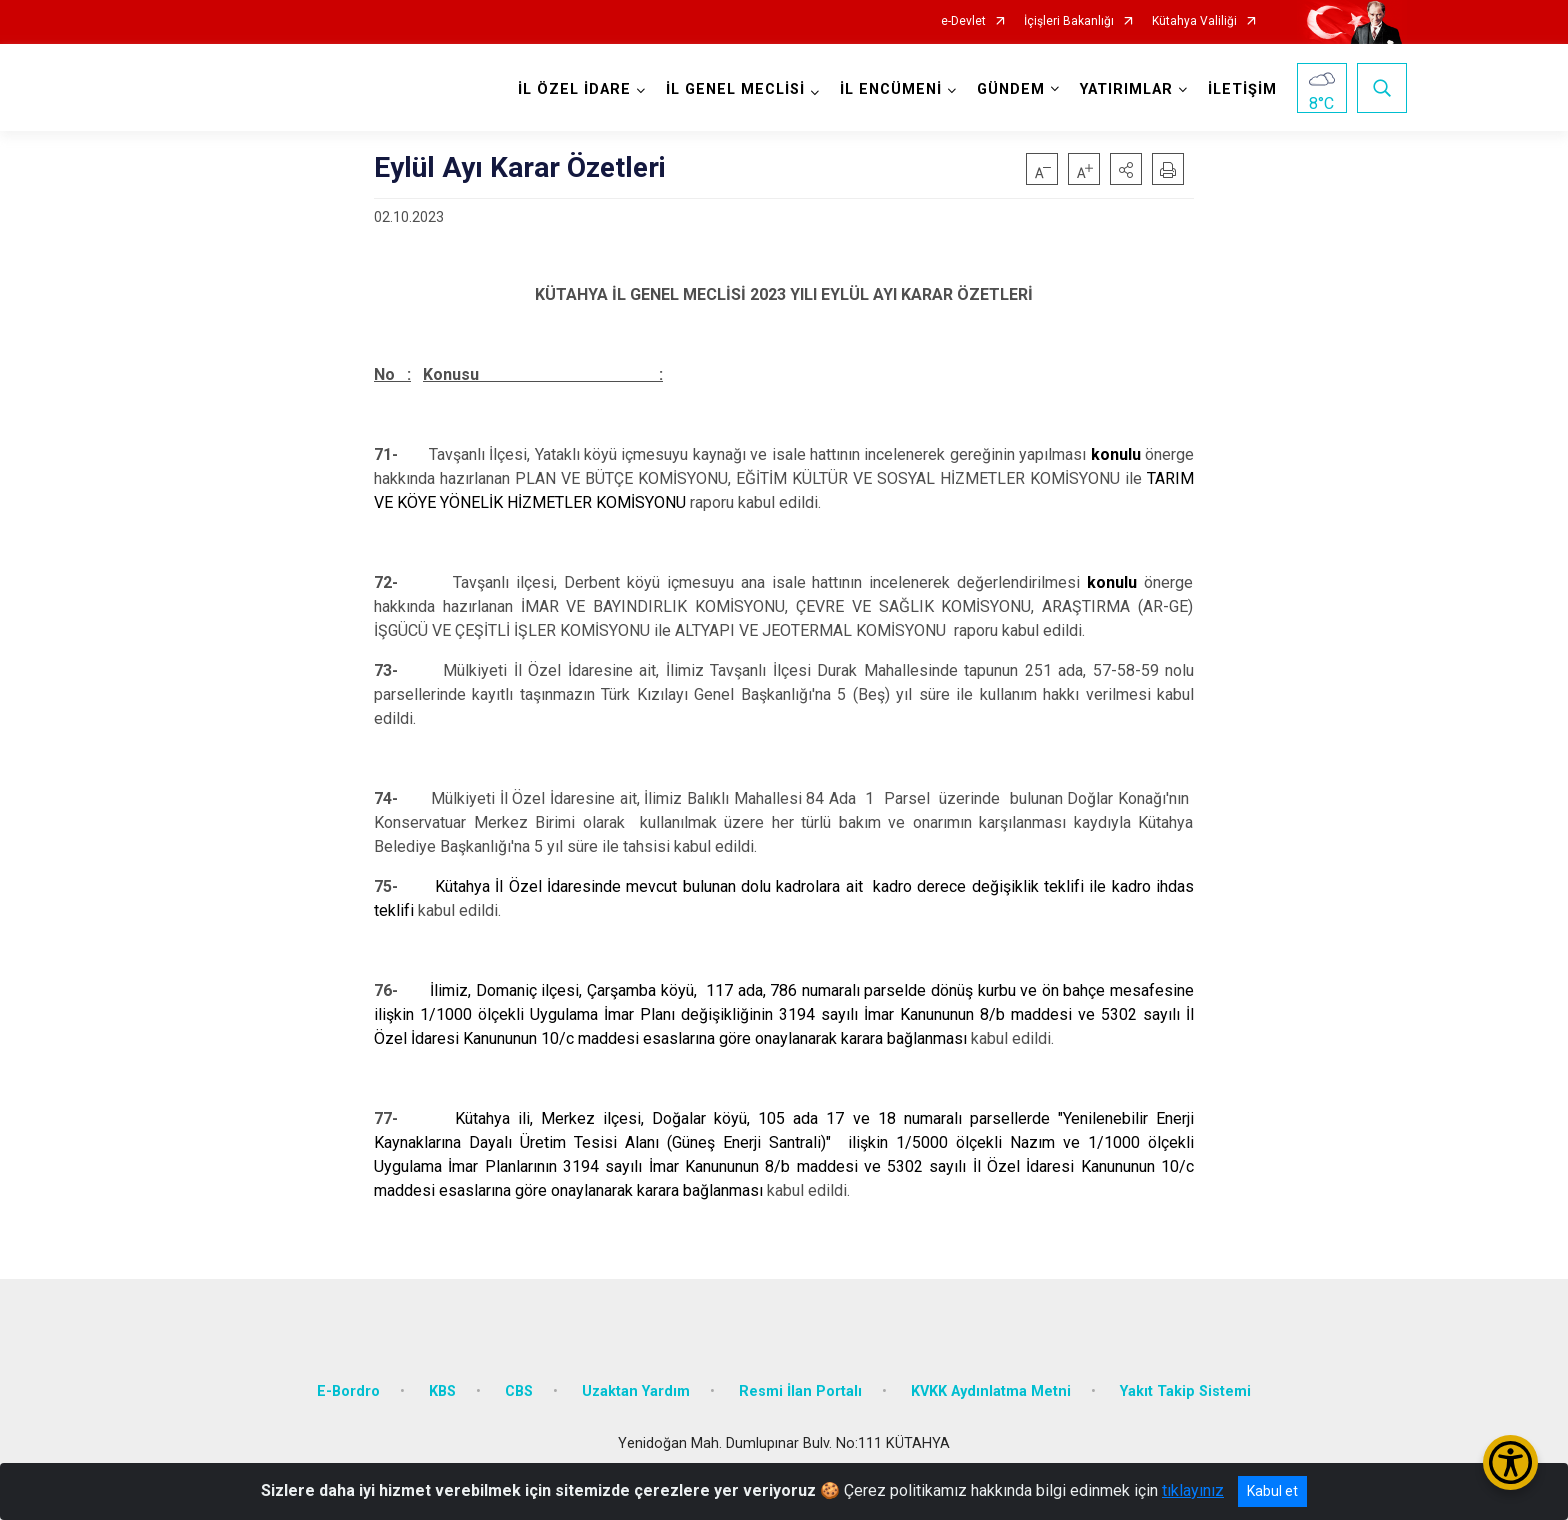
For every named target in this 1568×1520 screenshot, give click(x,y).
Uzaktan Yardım (636, 1391)
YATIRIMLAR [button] (1126, 89)
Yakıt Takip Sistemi (1185, 1391)
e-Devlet (963, 21)
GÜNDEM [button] (1011, 89)
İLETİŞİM (1242, 89)
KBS (442, 1391)
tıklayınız (1193, 1490)
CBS (519, 1391)
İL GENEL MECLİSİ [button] (735, 89)
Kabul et (1272, 1491)
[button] (1126, 169)
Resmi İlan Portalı (800, 1391)
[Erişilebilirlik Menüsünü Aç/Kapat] (1510, 1462)
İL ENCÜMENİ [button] (891, 89)
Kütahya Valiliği (1194, 21)
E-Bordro (348, 1391)
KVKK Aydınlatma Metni (991, 1391)
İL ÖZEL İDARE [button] (574, 89)
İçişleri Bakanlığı (1069, 21)
